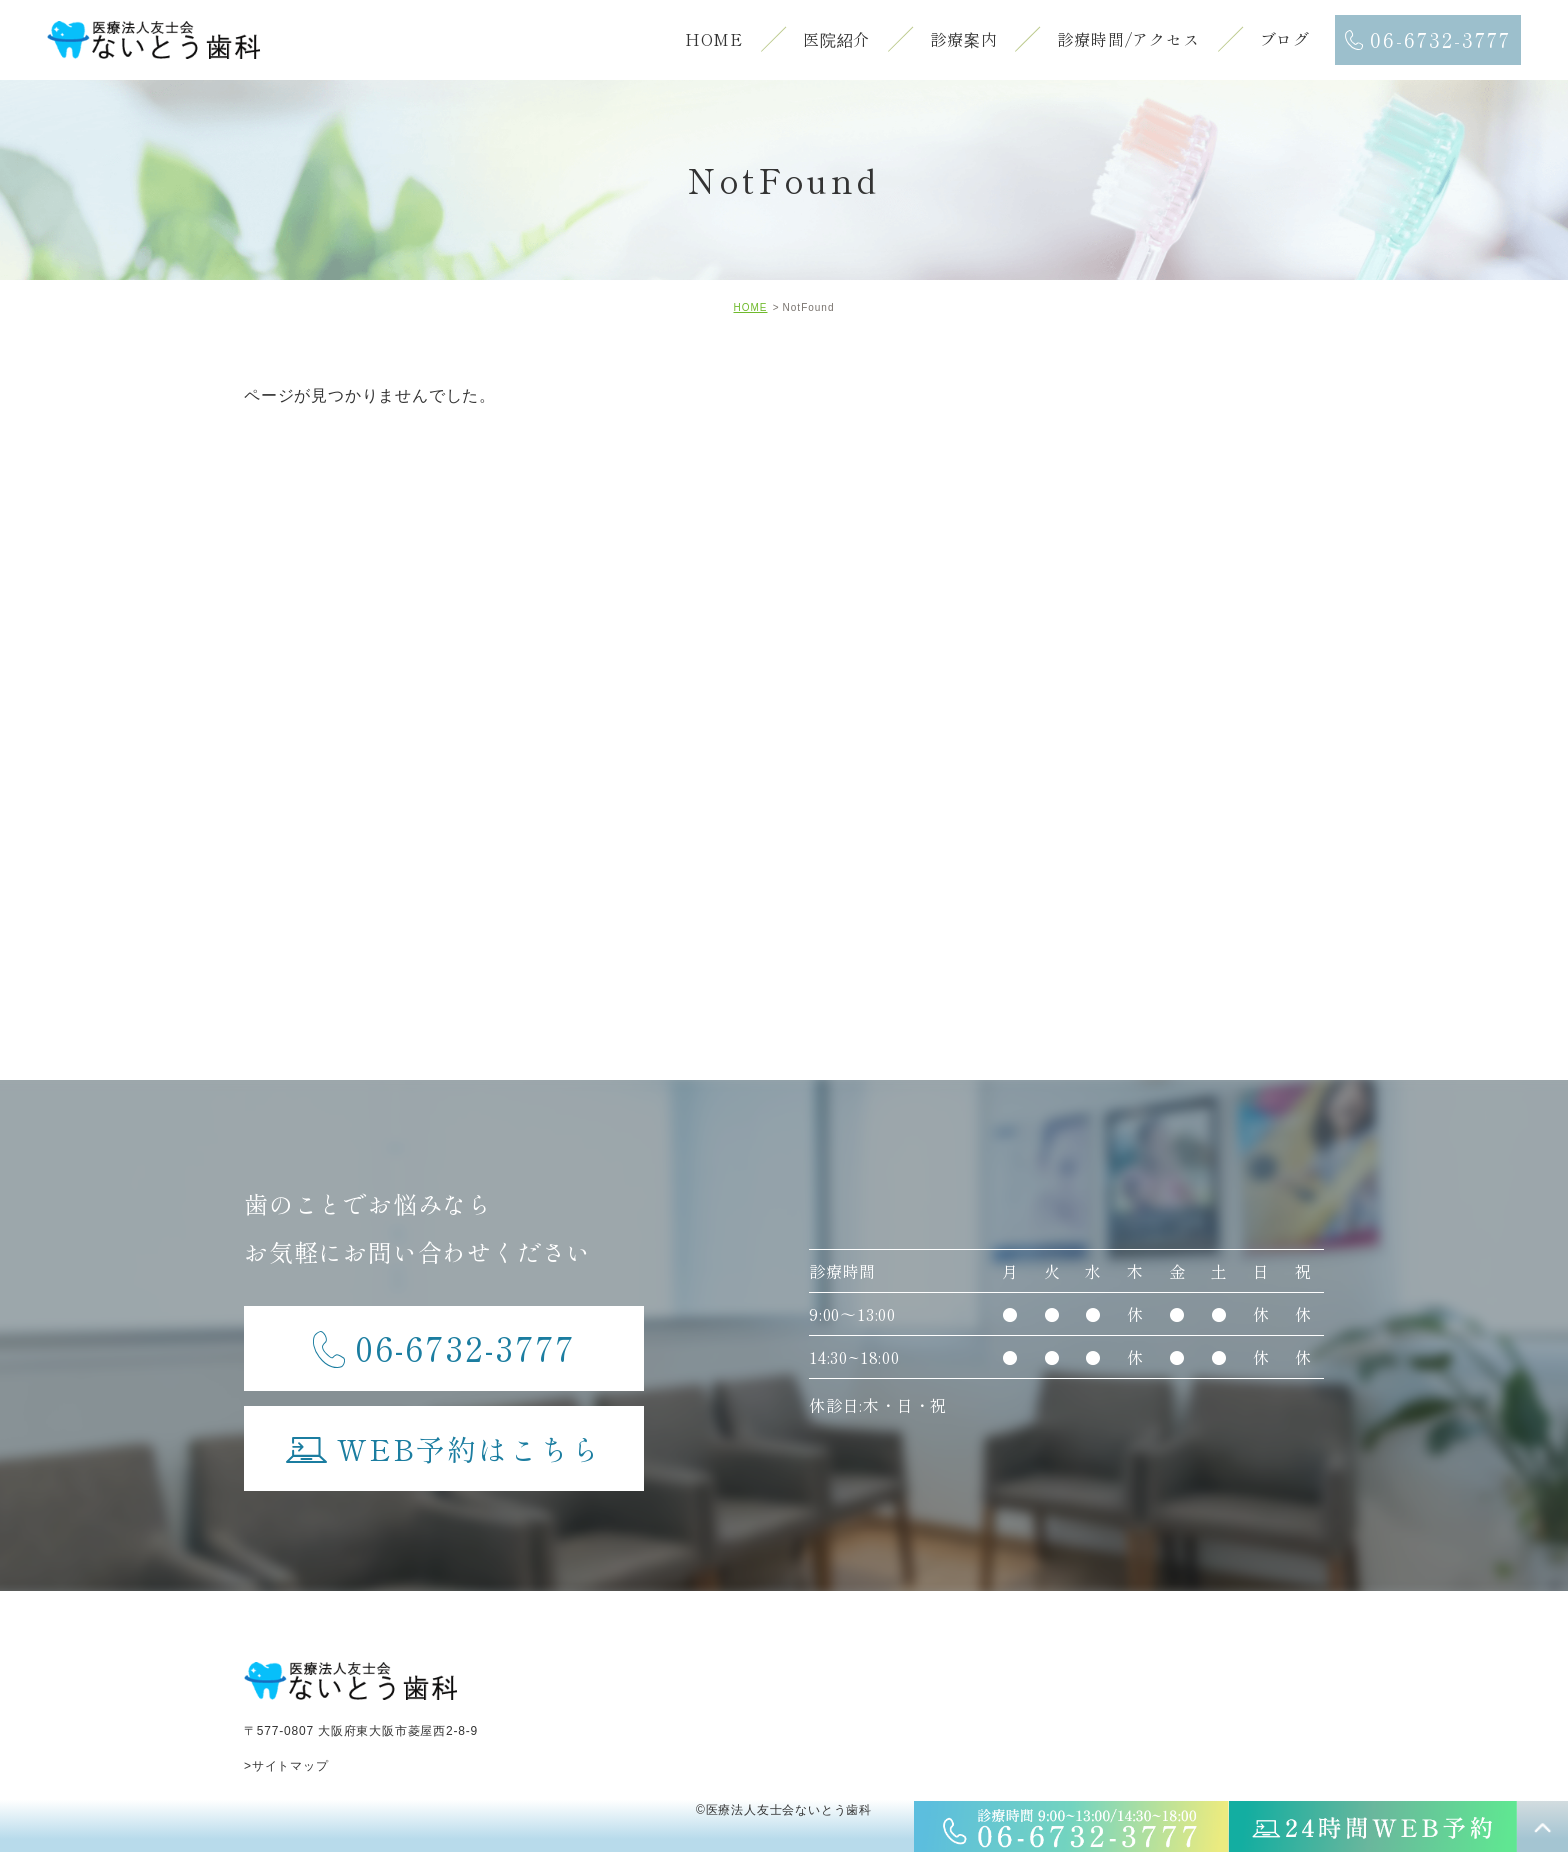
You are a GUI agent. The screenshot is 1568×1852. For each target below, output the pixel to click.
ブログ (1285, 39)
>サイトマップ (286, 1766)
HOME (714, 39)
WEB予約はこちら (444, 1438)
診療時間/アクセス (1128, 39)
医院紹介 (836, 39)
